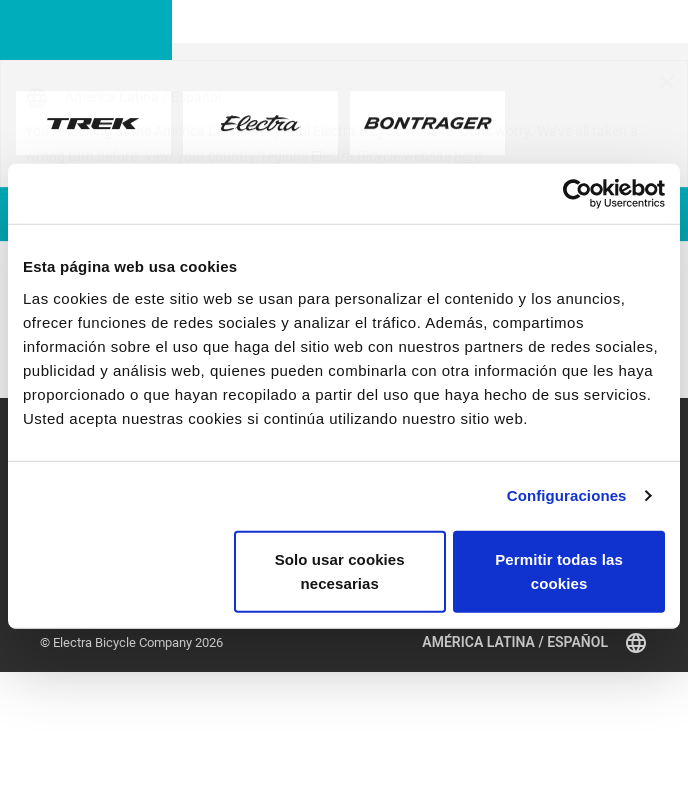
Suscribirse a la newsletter (265, 646)
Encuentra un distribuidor (110, 670)
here (467, 156)
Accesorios (71, 648)
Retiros (516, 646)
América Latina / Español (535, 762)
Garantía (367, 668)
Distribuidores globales (408, 690)
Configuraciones (567, 495)
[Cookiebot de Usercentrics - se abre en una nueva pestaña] (577, 194)
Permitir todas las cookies (559, 570)
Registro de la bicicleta (407, 646)
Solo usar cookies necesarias (340, 570)
